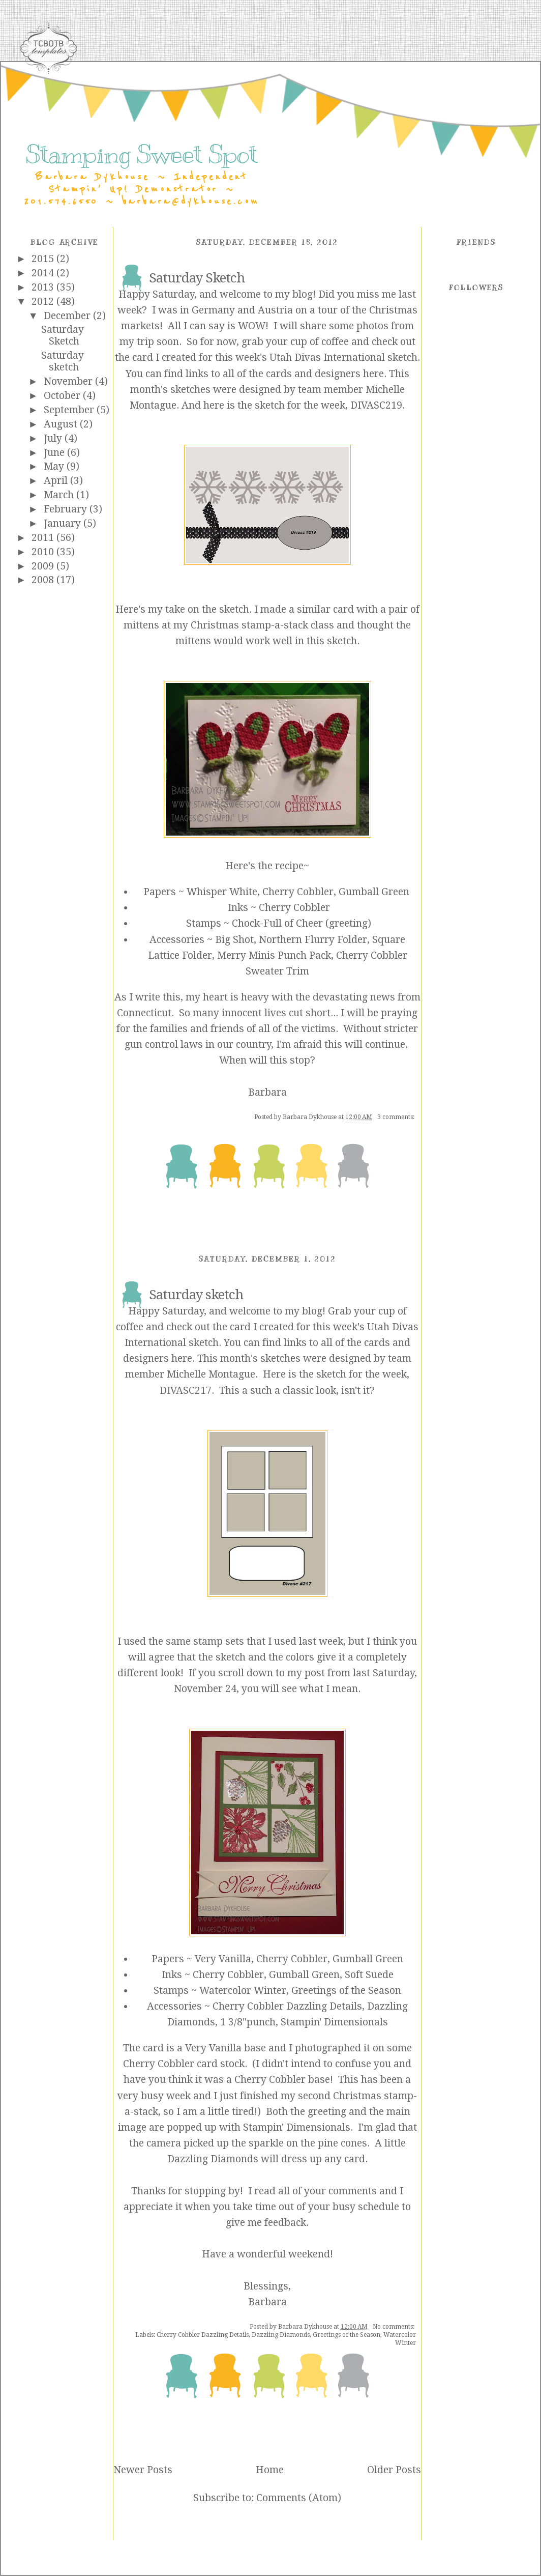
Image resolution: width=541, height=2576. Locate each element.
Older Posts (394, 2470)
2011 (44, 537)
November (69, 381)
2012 (44, 301)
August (62, 424)
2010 (44, 552)
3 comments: (396, 1117)
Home (270, 2470)
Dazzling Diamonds (281, 2334)
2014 (44, 273)
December (68, 316)
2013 (44, 287)
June (55, 453)
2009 (44, 566)
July (54, 438)
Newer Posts (142, 2470)
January (63, 523)
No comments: (394, 2326)
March (60, 495)
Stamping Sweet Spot (141, 154)
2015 (44, 259)
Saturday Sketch (62, 335)
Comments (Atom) (298, 2498)
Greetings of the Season (346, 2334)
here (373, 374)
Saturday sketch (62, 361)
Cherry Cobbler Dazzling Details (203, 2334)
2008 (44, 580)
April (57, 480)
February (66, 509)
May (55, 466)
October (63, 396)
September (70, 410)
